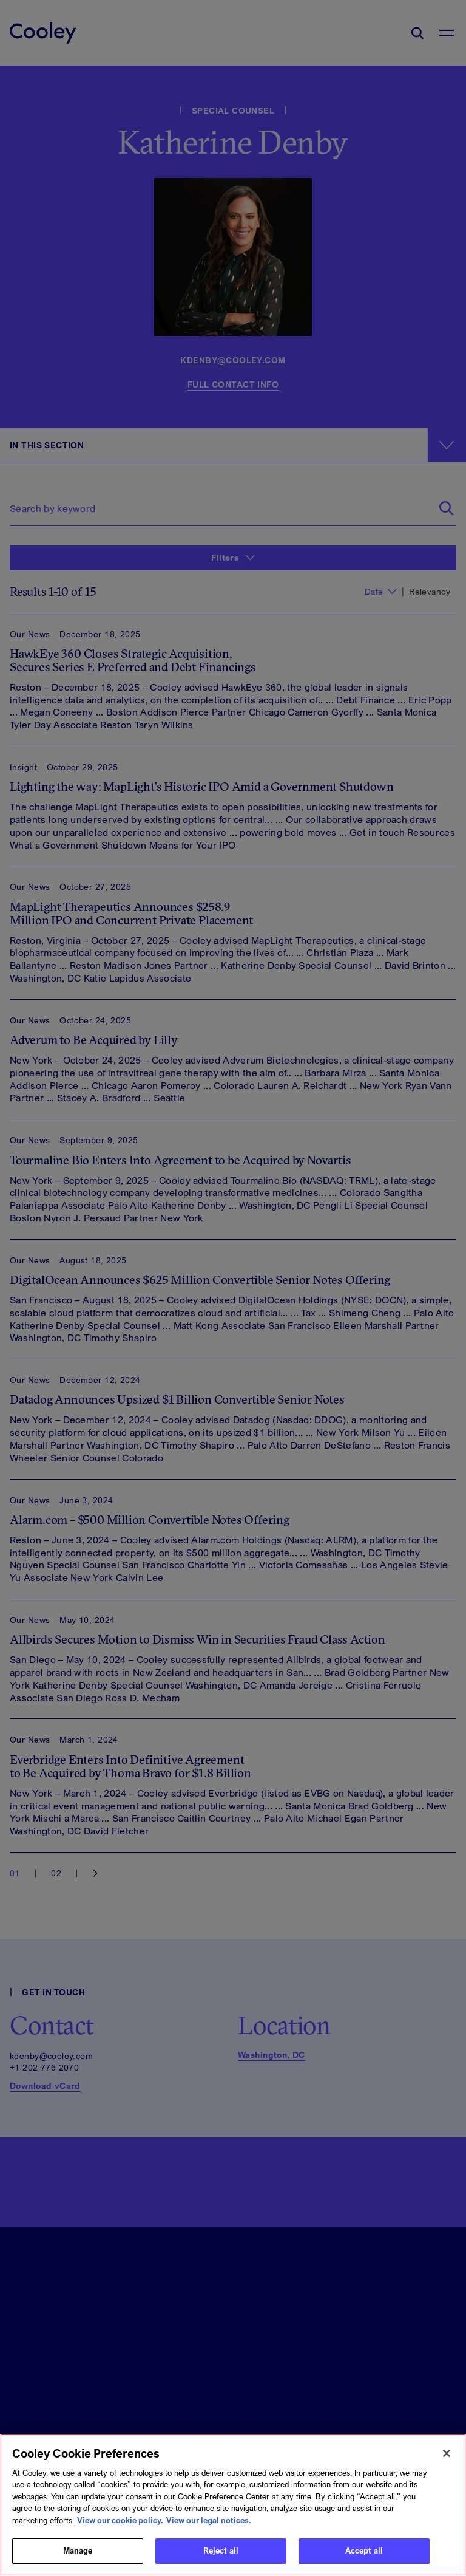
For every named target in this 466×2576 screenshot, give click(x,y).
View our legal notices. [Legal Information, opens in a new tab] (208, 2520)
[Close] (446, 2453)
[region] (233, 2505)
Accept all (364, 2550)
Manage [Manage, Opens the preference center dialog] (78, 2550)
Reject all (220, 2550)
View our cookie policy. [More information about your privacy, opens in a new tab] (120, 2520)
